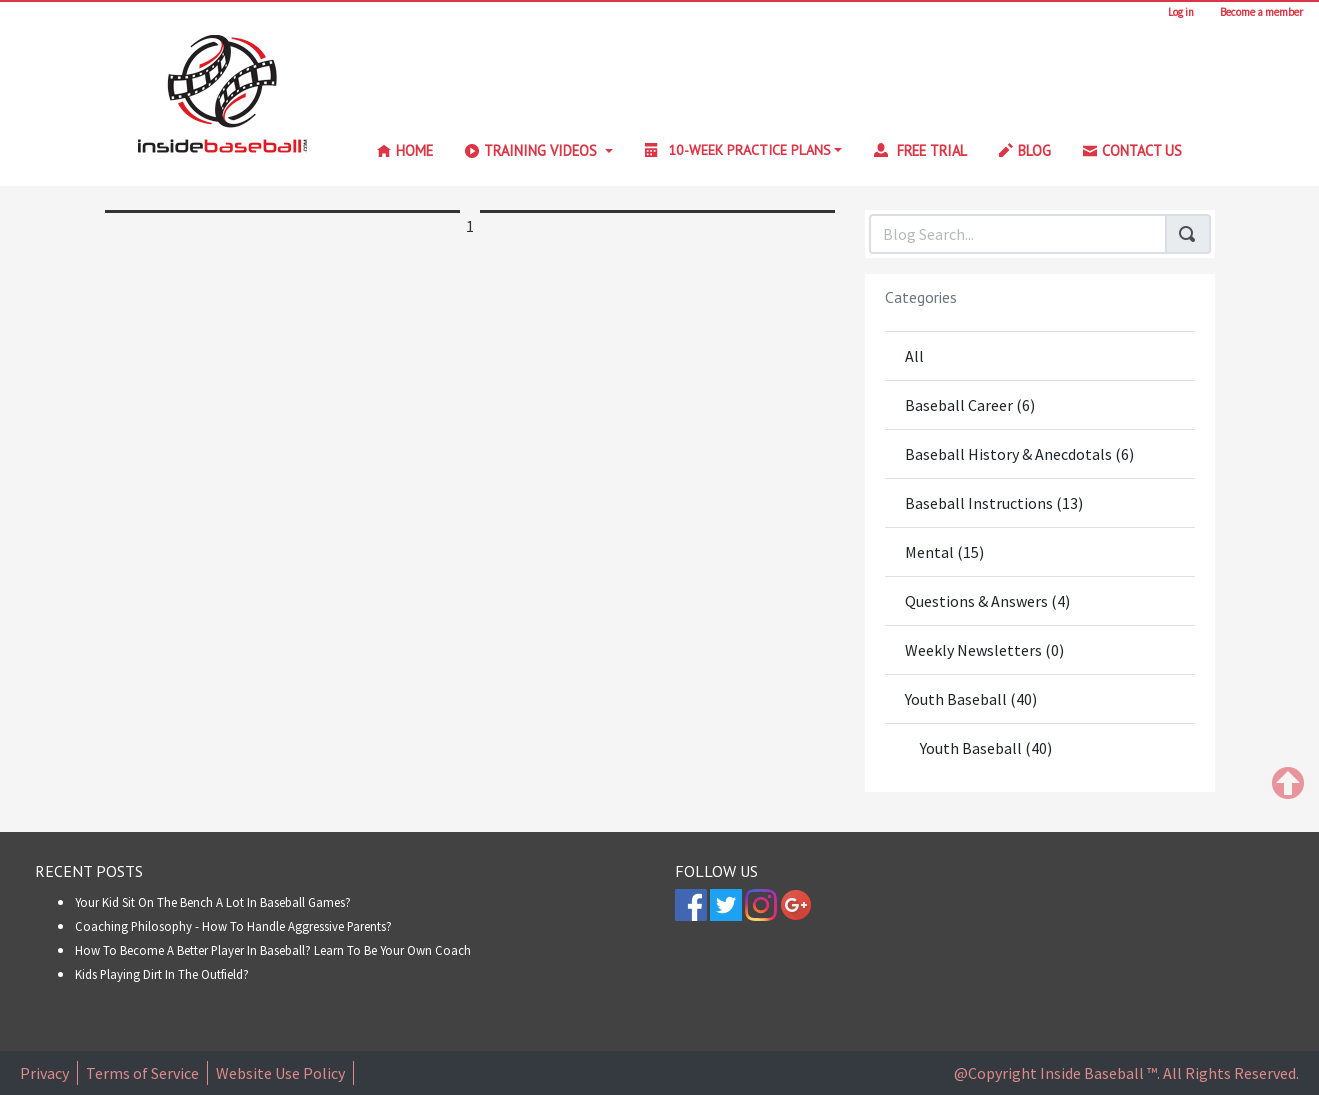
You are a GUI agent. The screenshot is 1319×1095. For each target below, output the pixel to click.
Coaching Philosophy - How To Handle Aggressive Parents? (233, 926)
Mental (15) (944, 552)
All (914, 356)
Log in (1185, 12)
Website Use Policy (280, 1073)
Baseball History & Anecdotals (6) (1019, 454)
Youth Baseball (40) (971, 699)
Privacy (44, 1073)
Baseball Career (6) (970, 405)
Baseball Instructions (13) (994, 503)
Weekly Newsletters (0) (984, 650)
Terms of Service (142, 1073)
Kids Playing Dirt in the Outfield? (162, 974)
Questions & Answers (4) (987, 601)
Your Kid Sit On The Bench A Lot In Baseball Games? (213, 902)
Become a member (1261, 12)
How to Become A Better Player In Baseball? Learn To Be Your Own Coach (273, 950)
